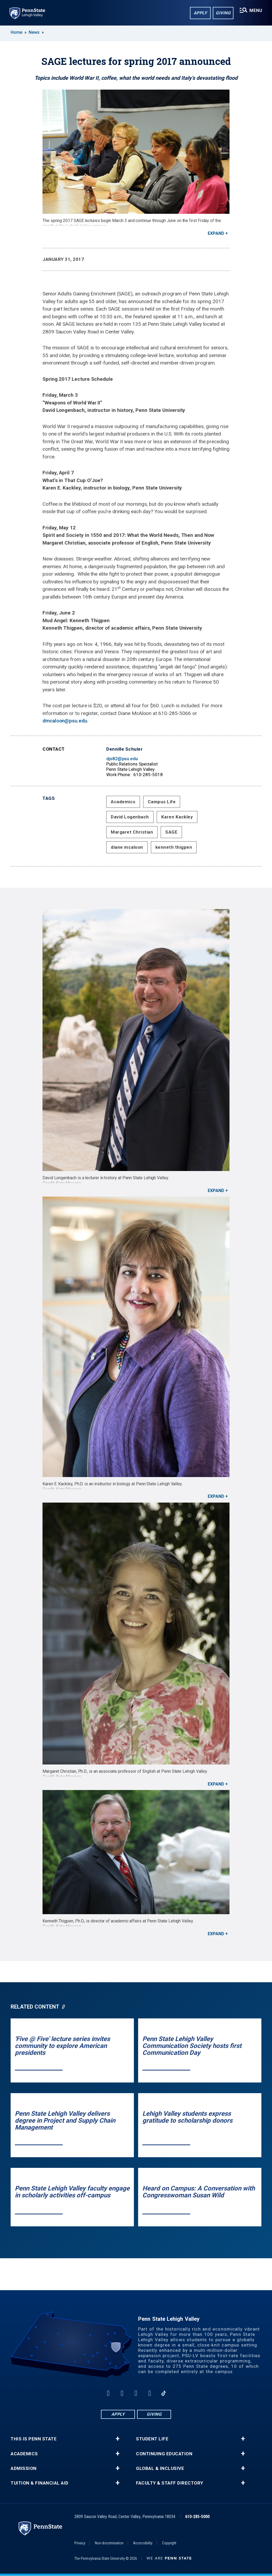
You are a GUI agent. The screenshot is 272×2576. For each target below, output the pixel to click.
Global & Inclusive (160, 2468)
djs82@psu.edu (122, 758)
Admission (24, 2468)
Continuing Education (164, 2453)
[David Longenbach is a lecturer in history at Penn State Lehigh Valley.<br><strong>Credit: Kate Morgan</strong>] (136, 1040)
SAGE (171, 832)
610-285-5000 (197, 2516)
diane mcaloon (127, 847)
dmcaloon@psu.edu (64, 721)
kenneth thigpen (173, 847)
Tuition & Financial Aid (40, 2483)
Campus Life (162, 801)
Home (16, 32)
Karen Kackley (177, 816)
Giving (223, 12)
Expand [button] (216, 233)
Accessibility (142, 2543)
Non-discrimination (109, 2543)
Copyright (169, 2543)
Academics (123, 801)
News (34, 32)
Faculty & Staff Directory (169, 2483)
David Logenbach (130, 816)
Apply (200, 12)
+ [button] (118, 2439)
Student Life (152, 2438)
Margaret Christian (132, 832)
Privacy (79, 2543)
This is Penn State (34, 2438)
